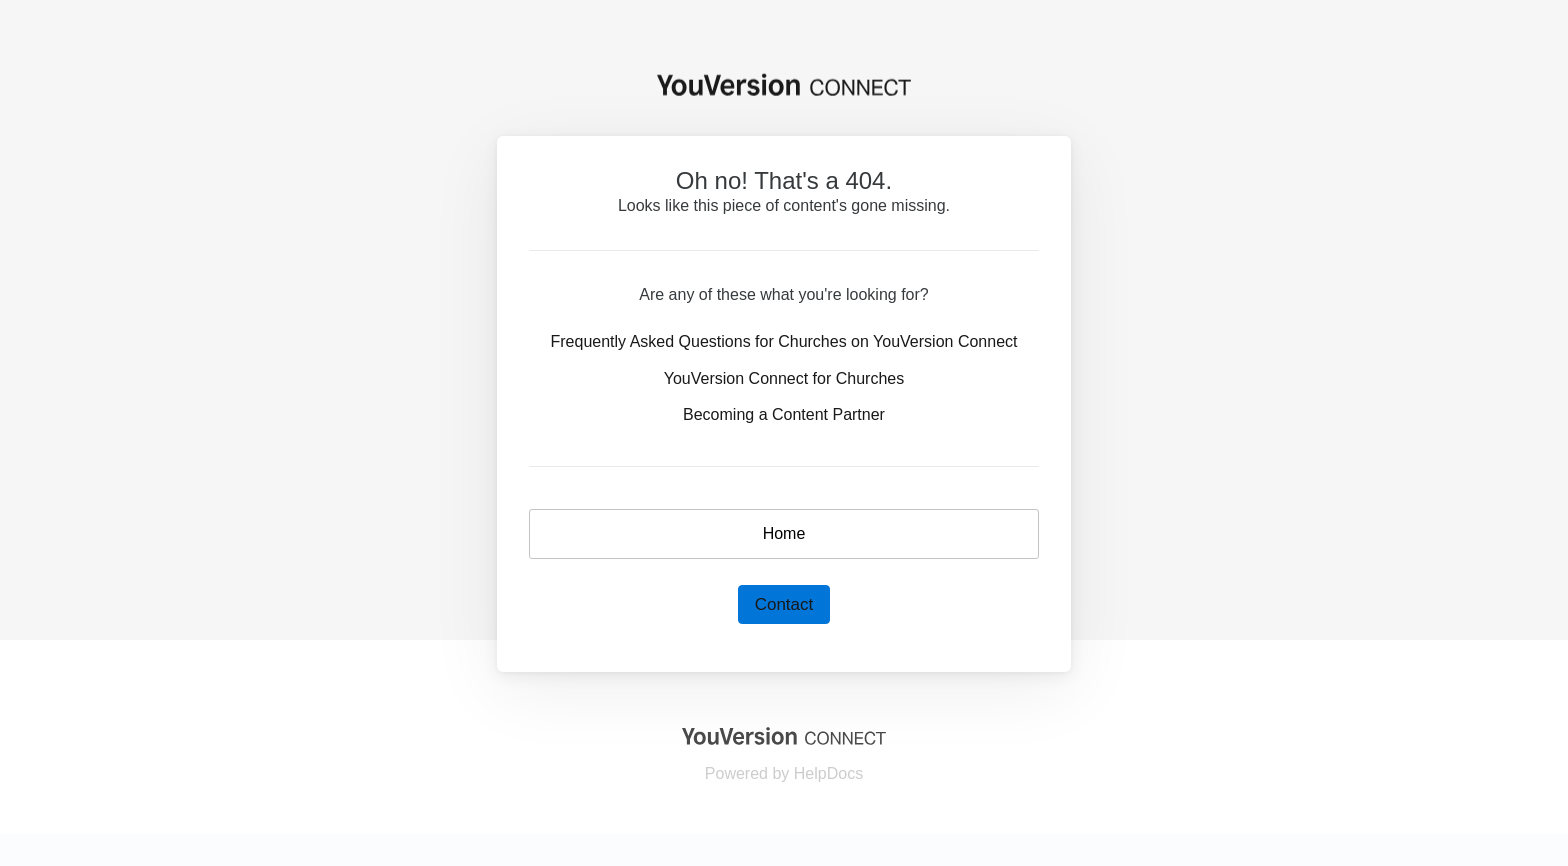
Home (784, 533)
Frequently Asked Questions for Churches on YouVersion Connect (784, 341)
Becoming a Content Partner (784, 414)
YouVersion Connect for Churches (784, 378)
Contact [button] (784, 604)
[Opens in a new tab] (783, 734)
